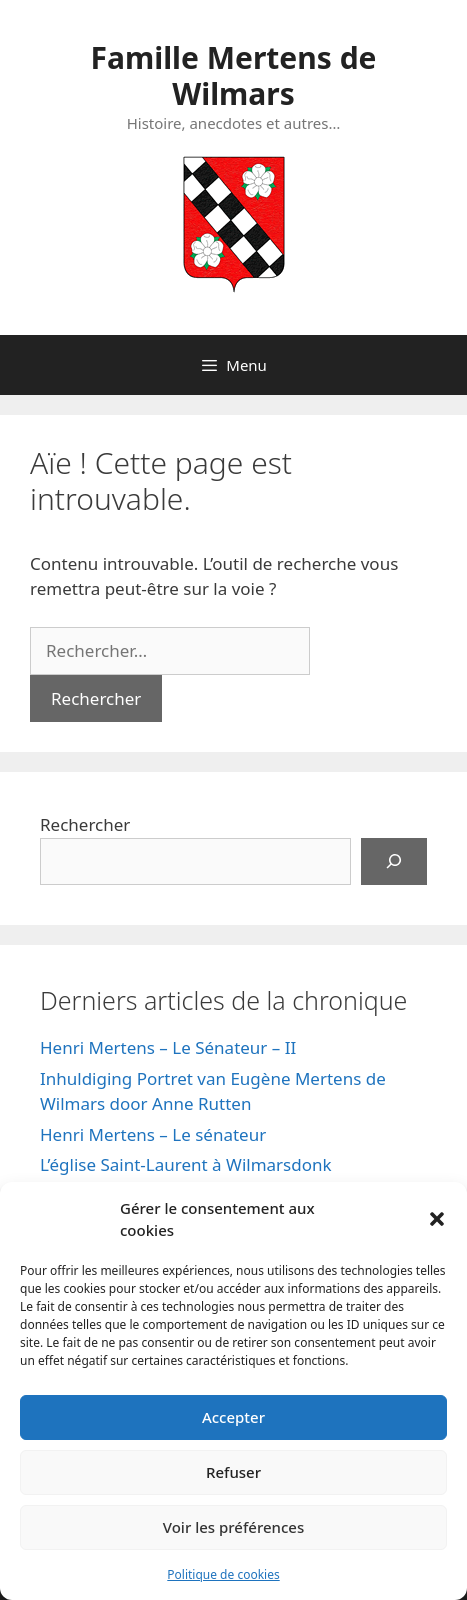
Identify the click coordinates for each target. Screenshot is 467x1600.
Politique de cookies (223, 1574)
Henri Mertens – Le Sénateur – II (168, 1047)
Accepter (233, 1417)
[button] (437, 1219)
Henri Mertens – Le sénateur (153, 1134)
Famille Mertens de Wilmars (233, 75)
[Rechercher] (394, 862)
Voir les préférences (233, 1527)
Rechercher (85, 824)
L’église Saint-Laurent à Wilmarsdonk (186, 1164)
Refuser (233, 1472)
